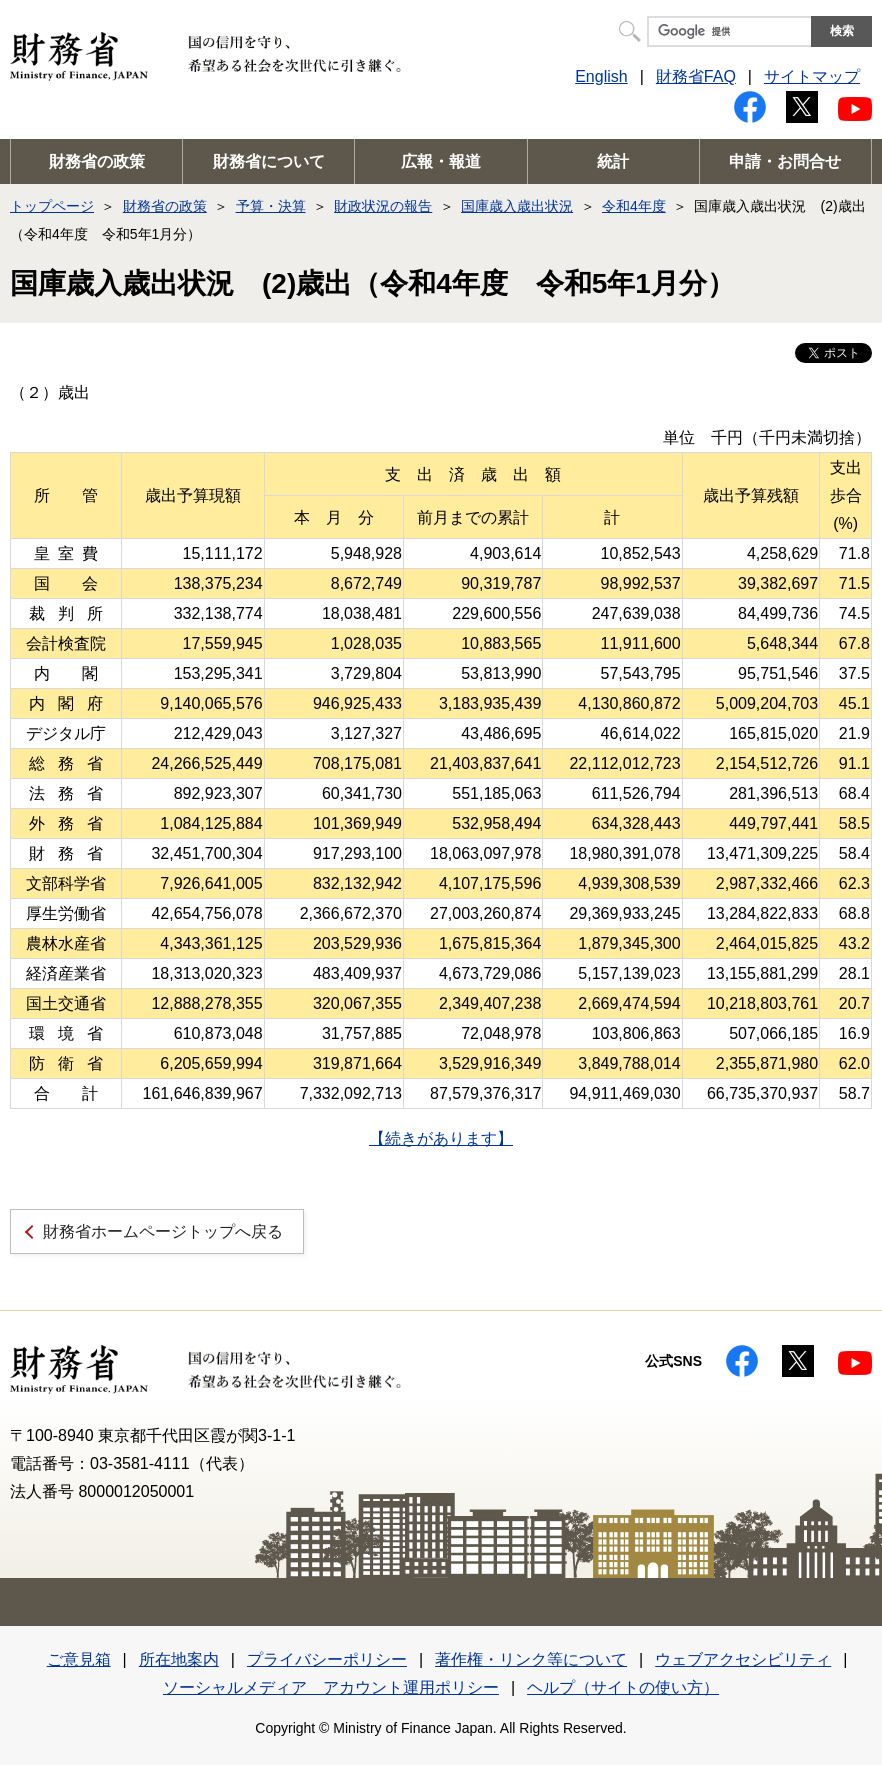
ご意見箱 (79, 1659)
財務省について (269, 161)
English (601, 76)
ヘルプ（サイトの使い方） (623, 1687)
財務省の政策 (97, 161)
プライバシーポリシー (327, 1659)
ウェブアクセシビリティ (743, 1659)
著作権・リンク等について (531, 1659)
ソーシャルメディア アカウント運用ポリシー (331, 1687)
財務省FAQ (696, 76)
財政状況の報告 (383, 206)
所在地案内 (179, 1659)
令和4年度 (634, 206)
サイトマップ (812, 76)
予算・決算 (271, 206)
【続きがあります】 (441, 1138)
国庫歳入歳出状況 (517, 206)
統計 (613, 161)
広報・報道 (441, 161)
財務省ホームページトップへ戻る (163, 1231)
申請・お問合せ (785, 161)
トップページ (52, 206)
